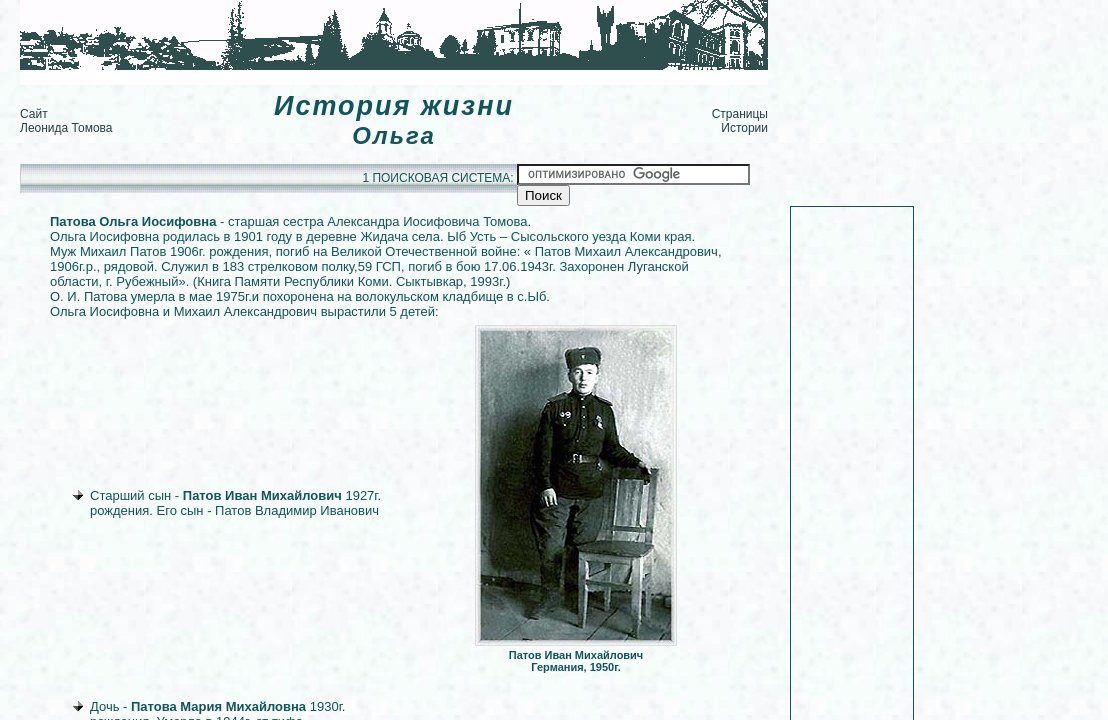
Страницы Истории (740, 121)
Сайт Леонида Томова (66, 121)
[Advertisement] (384, 77)
